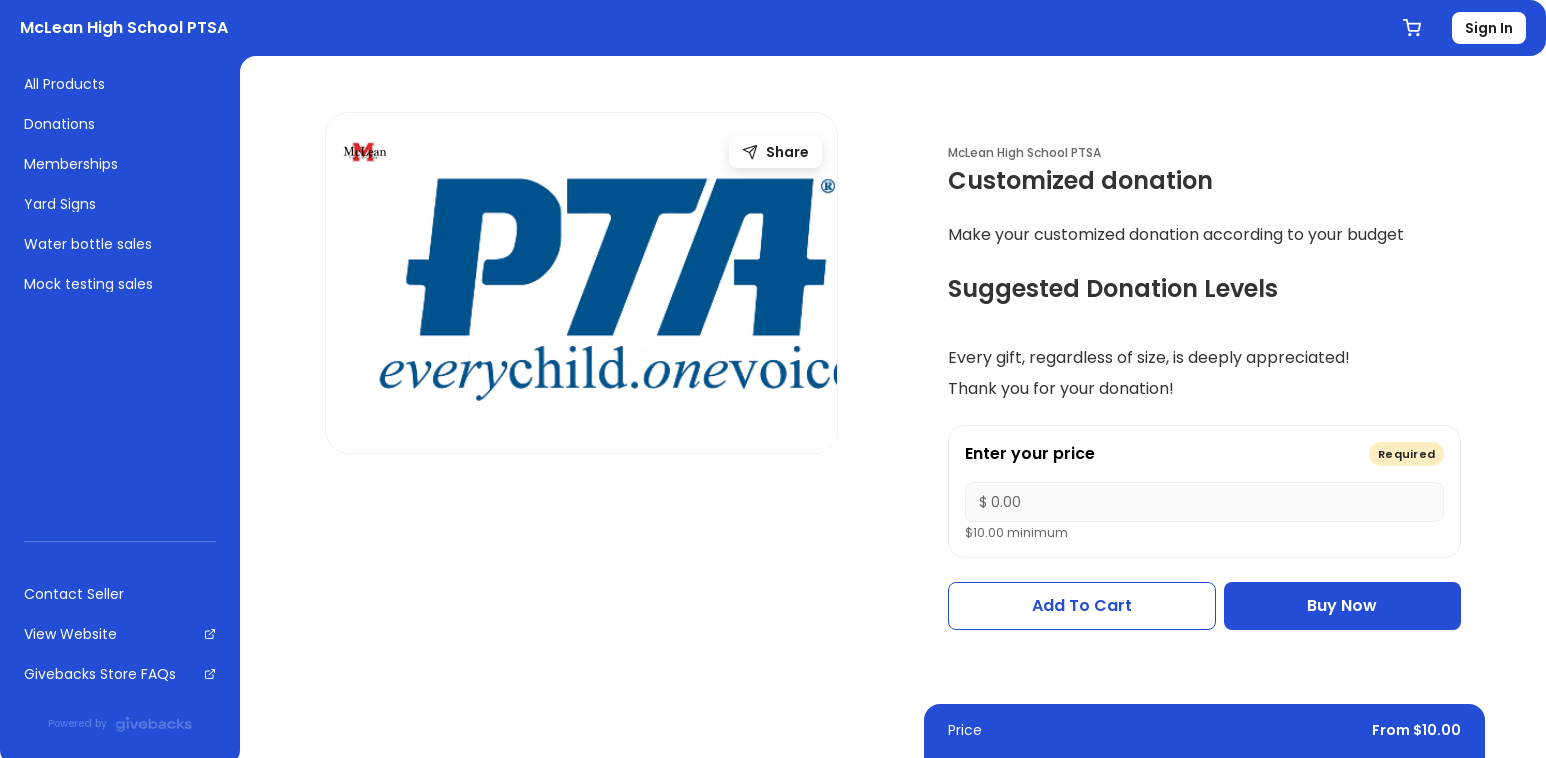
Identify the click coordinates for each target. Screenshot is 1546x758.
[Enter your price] (1204, 502)
